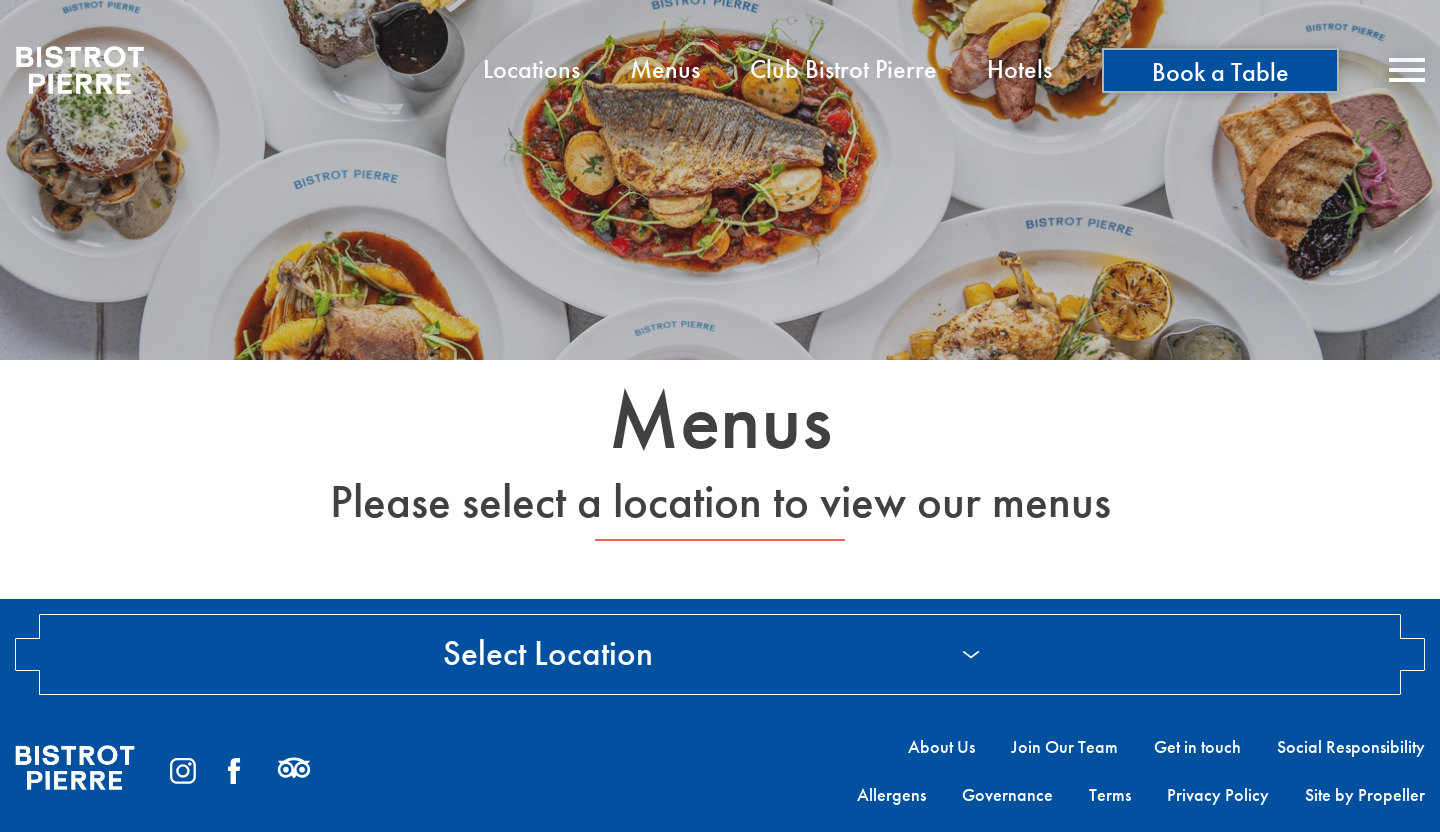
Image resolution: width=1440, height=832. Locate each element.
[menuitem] (531, 70)
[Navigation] (1407, 70)
